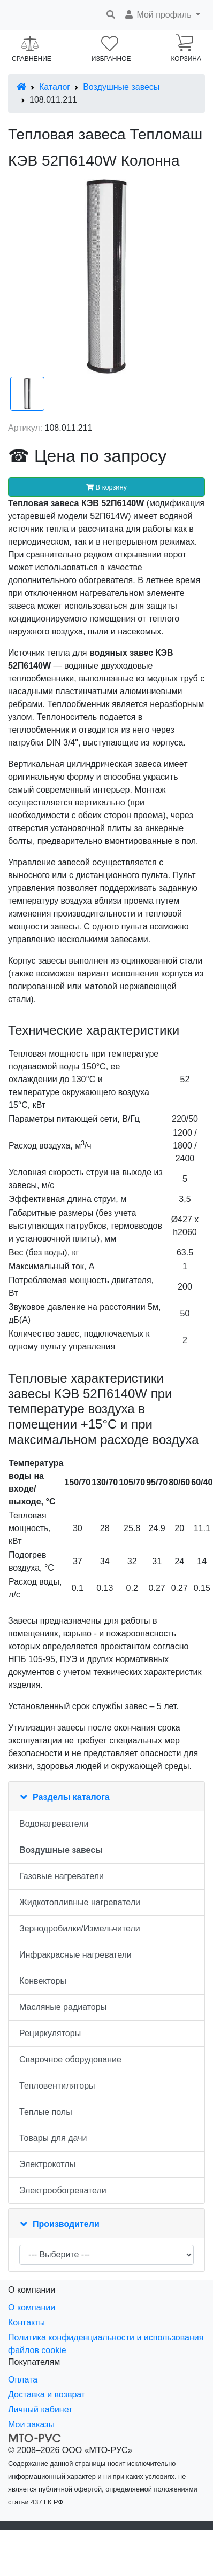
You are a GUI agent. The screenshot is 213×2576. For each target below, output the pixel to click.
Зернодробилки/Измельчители (79, 1928)
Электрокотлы (47, 2164)
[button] (161, 15)
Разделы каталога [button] (71, 1797)
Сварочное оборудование (70, 2059)
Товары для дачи (53, 2138)
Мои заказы (31, 2424)
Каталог (54, 86)
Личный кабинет (40, 2409)
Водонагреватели (53, 1823)
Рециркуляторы (50, 2033)
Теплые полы (45, 2111)
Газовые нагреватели (61, 1876)
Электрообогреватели (63, 2190)
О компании (31, 2307)
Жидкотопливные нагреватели (79, 1902)
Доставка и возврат (46, 2394)
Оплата (22, 2379)
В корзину (106, 487)
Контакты (26, 2322)
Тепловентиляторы (57, 2085)
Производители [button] (66, 2224)
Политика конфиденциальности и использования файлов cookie (105, 2344)
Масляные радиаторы (63, 2007)
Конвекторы (42, 1980)
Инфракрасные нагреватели (75, 1954)
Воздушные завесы (121, 86)
